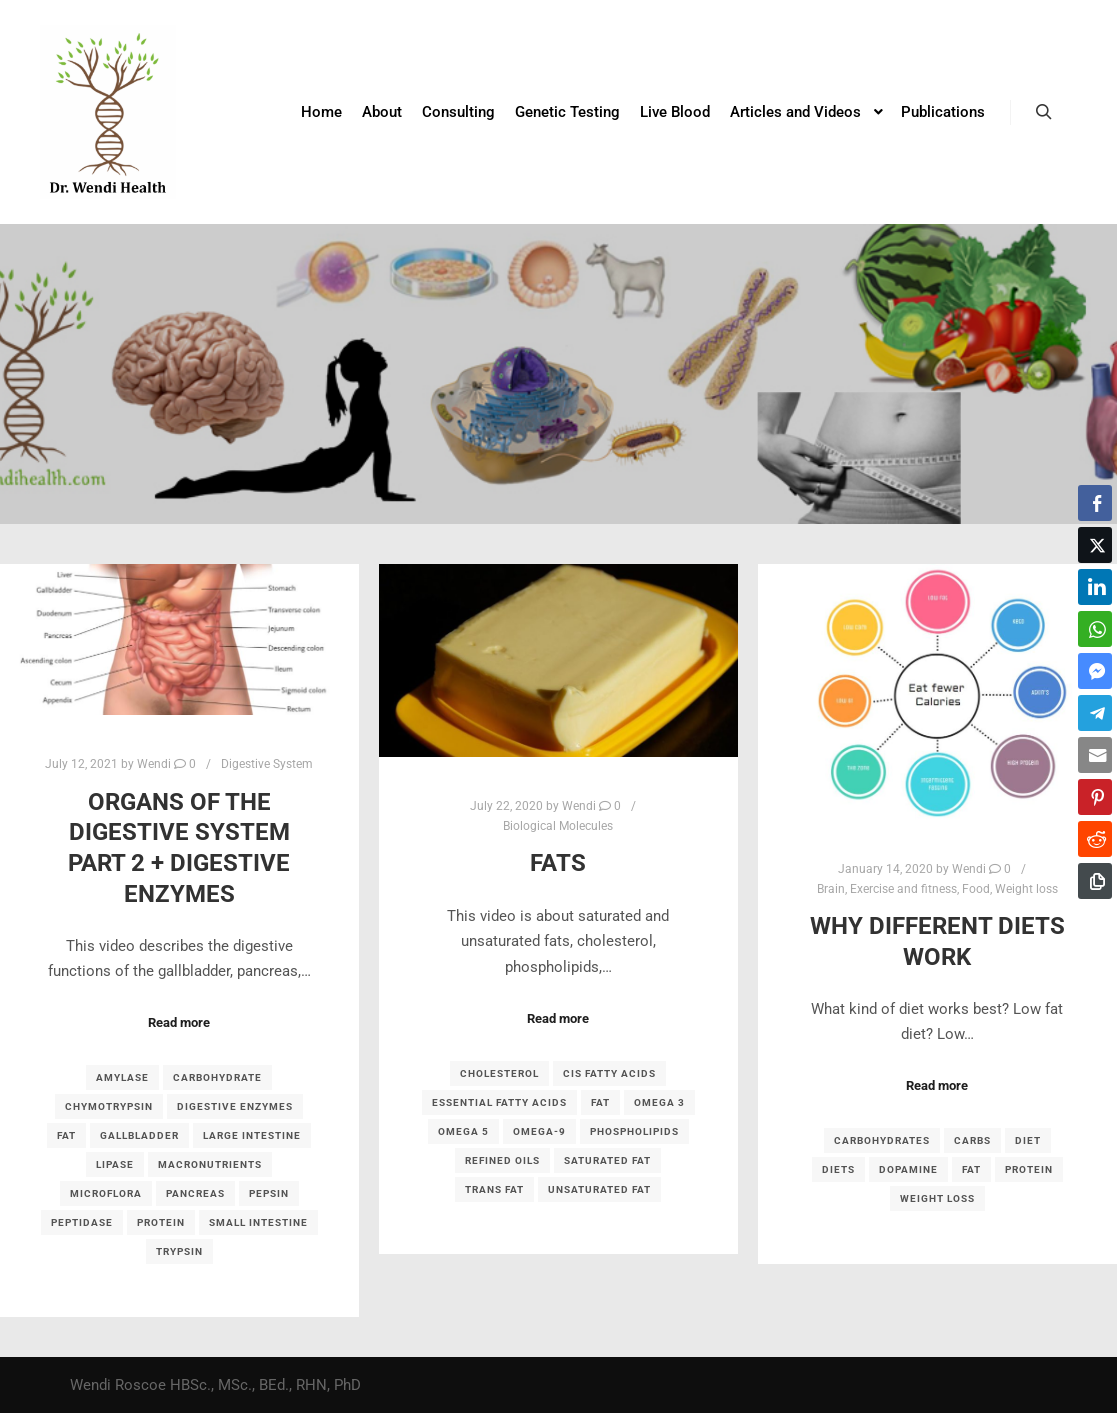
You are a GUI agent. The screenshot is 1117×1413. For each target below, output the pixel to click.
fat (66, 1135)
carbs (972, 1140)
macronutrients (210, 1164)
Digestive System (267, 764)
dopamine (908, 1169)
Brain (831, 889)
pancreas (195, 1193)
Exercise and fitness (903, 889)
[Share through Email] (1095, 755)
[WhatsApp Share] (1095, 629)
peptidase (82, 1222)
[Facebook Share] (1095, 503)
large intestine (252, 1135)
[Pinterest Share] (1095, 797)
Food (976, 889)
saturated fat (607, 1160)
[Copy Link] (1095, 881)
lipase (115, 1164)
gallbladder (139, 1135)
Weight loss (1026, 889)
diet (1028, 1140)
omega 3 (659, 1102)
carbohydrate (217, 1077)
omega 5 (463, 1131)
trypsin (179, 1251)
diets (838, 1169)
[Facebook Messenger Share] (1095, 671)
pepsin (269, 1193)
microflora (106, 1193)
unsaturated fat (599, 1189)
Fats (558, 863)
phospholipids (634, 1131)
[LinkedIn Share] (1095, 587)
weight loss (937, 1198)
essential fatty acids (499, 1102)
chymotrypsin (109, 1106)
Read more (179, 1022)
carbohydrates (882, 1140)
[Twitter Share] (1095, 545)
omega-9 (539, 1131)
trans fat (494, 1189)
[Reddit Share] (1095, 839)
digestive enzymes (235, 1106)
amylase (122, 1077)
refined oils (502, 1160)
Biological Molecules (558, 826)
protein (161, 1222)
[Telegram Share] (1095, 713)
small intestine (258, 1222)
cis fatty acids (609, 1073)
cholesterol (499, 1073)
